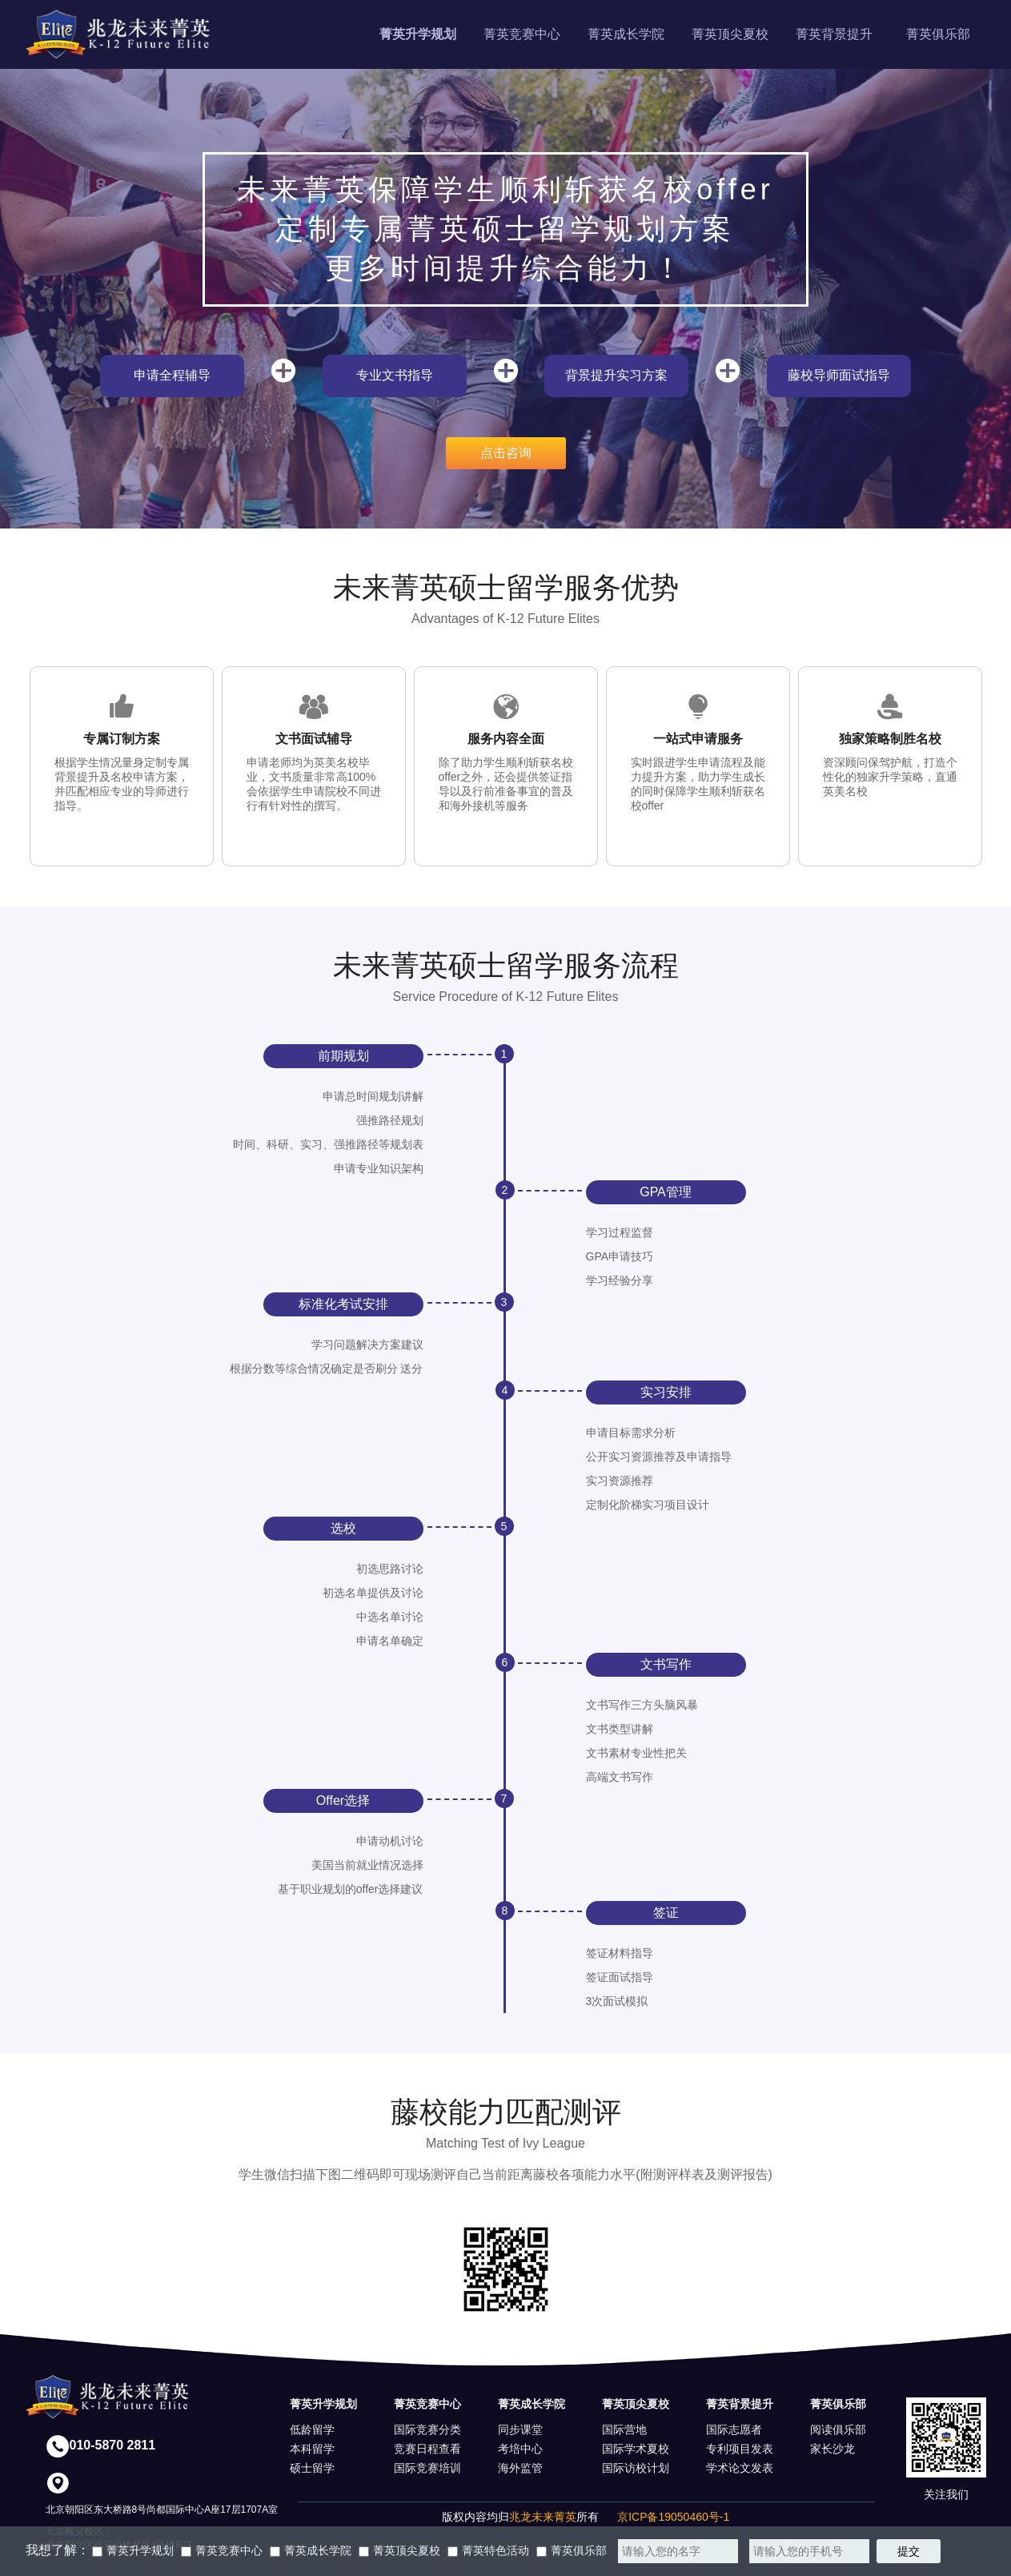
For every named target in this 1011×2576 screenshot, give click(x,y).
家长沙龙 (832, 2448)
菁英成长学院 (626, 34)
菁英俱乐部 (938, 34)
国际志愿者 (734, 2429)
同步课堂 (520, 2429)
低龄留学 (312, 2429)
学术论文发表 (739, 2467)
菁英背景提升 (834, 34)
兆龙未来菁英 (542, 2516)
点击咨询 (506, 453)
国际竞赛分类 (427, 2429)
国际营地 (624, 2429)
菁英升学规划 (417, 34)
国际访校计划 (635, 2467)
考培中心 (520, 2448)
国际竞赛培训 (427, 2467)
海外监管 (520, 2467)
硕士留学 (312, 2467)
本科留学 (312, 2448)
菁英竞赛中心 (521, 34)
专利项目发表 (739, 2448)
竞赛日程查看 (427, 2448)
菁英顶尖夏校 (730, 34)
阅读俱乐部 (838, 2429)
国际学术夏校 (635, 2448)
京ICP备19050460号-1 (673, 2516)
